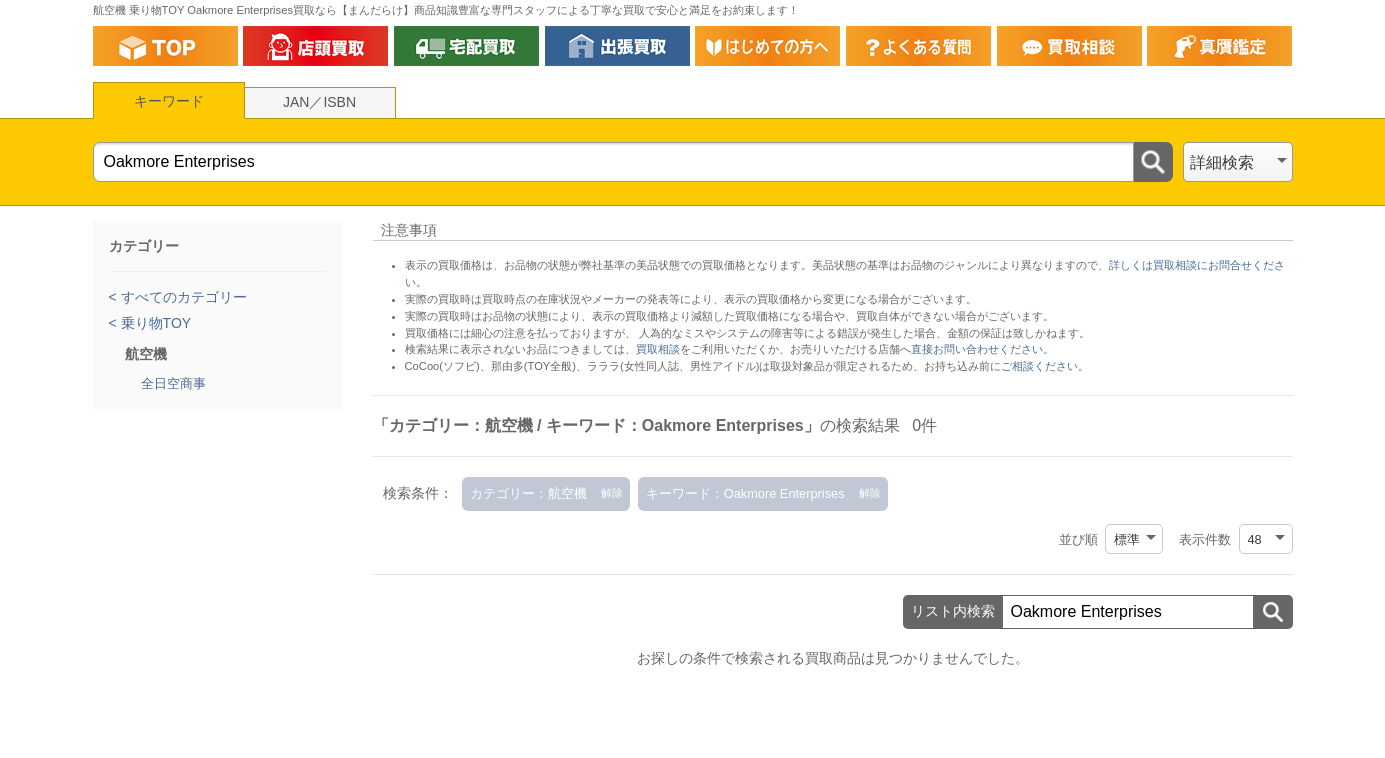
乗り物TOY (154, 323)
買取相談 (658, 349)
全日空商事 (173, 383)
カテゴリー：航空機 (528, 493)
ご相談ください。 (1045, 366)
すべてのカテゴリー (182, 297)
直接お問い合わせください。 (982, 349)
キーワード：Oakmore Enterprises (745, 493)
